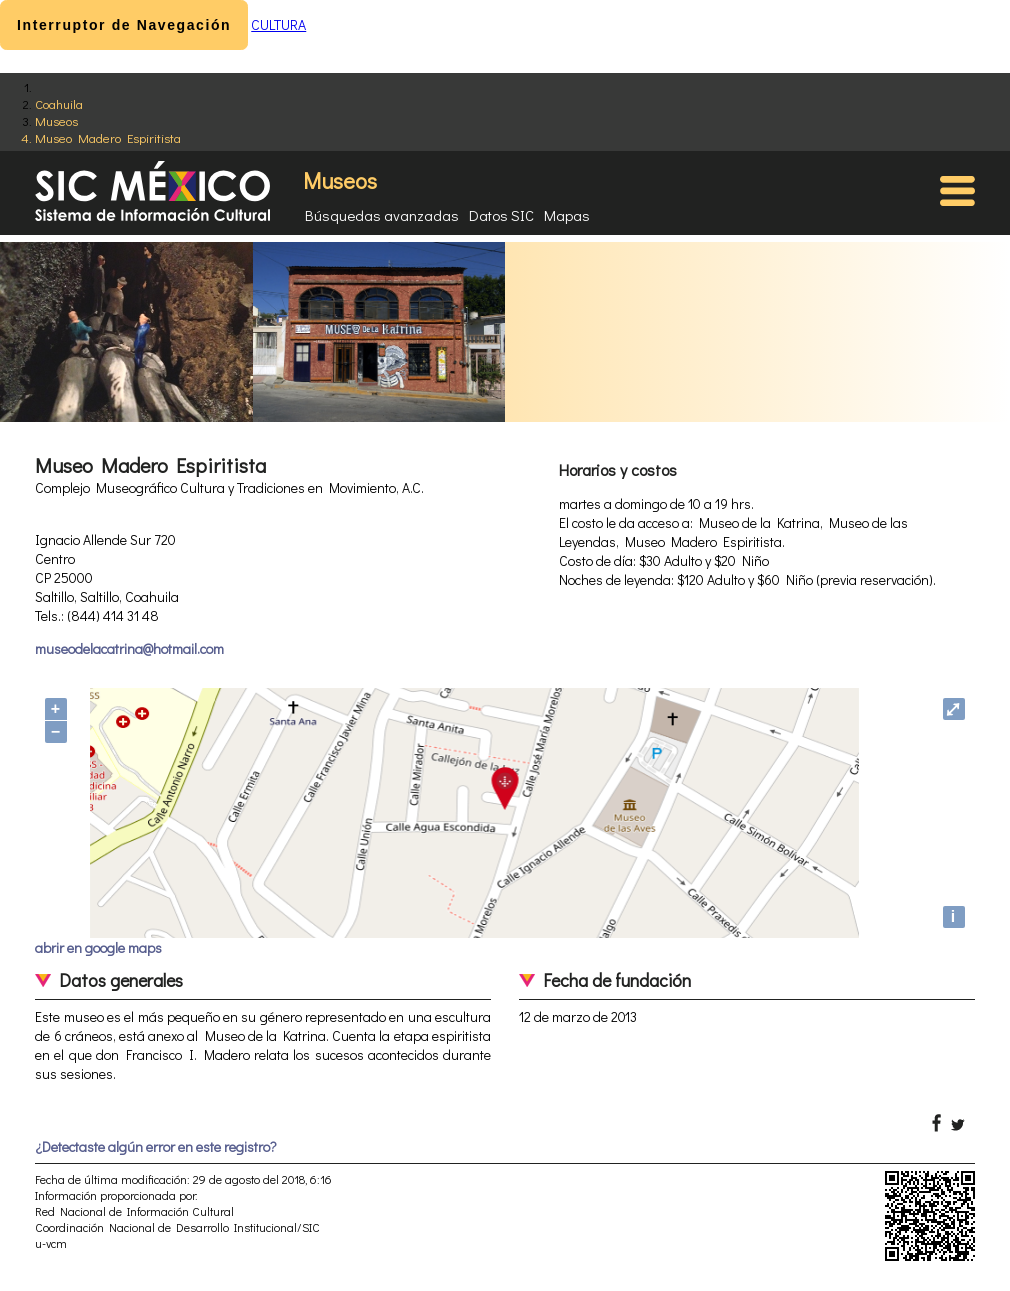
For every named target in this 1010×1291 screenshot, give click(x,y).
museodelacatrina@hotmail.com (129, 648)
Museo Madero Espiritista (108, 137)
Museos (56, 120)
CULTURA (278, 24)
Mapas (567, 215)
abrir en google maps (98, 947)
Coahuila (59, 103)
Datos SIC (501, 215)
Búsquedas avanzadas (382, 215)
